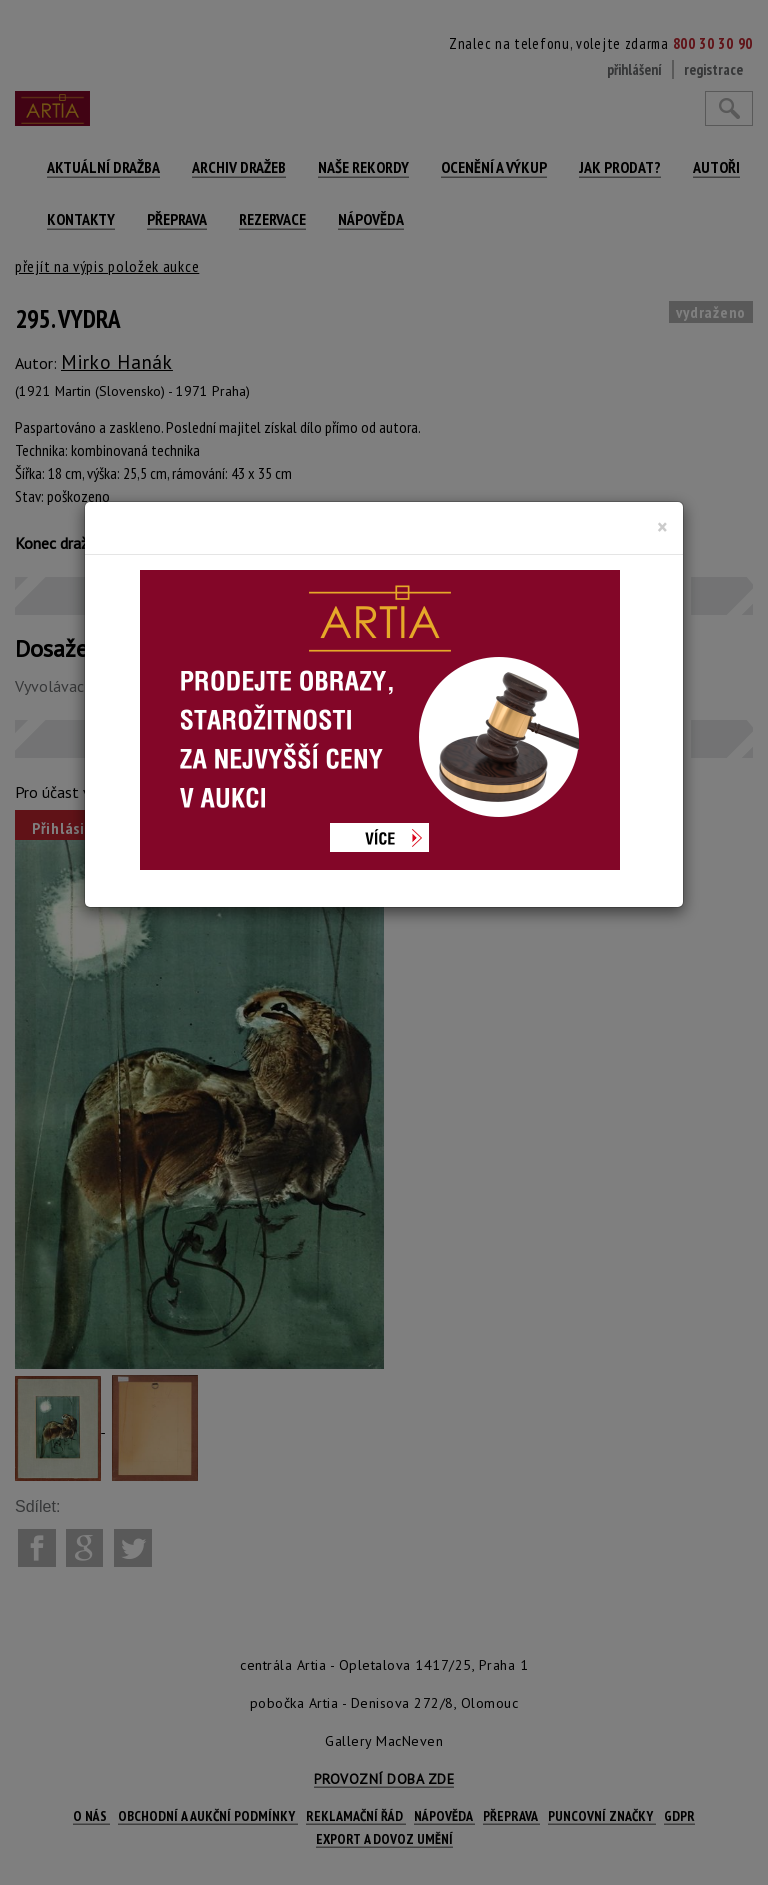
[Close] (662, 527)
